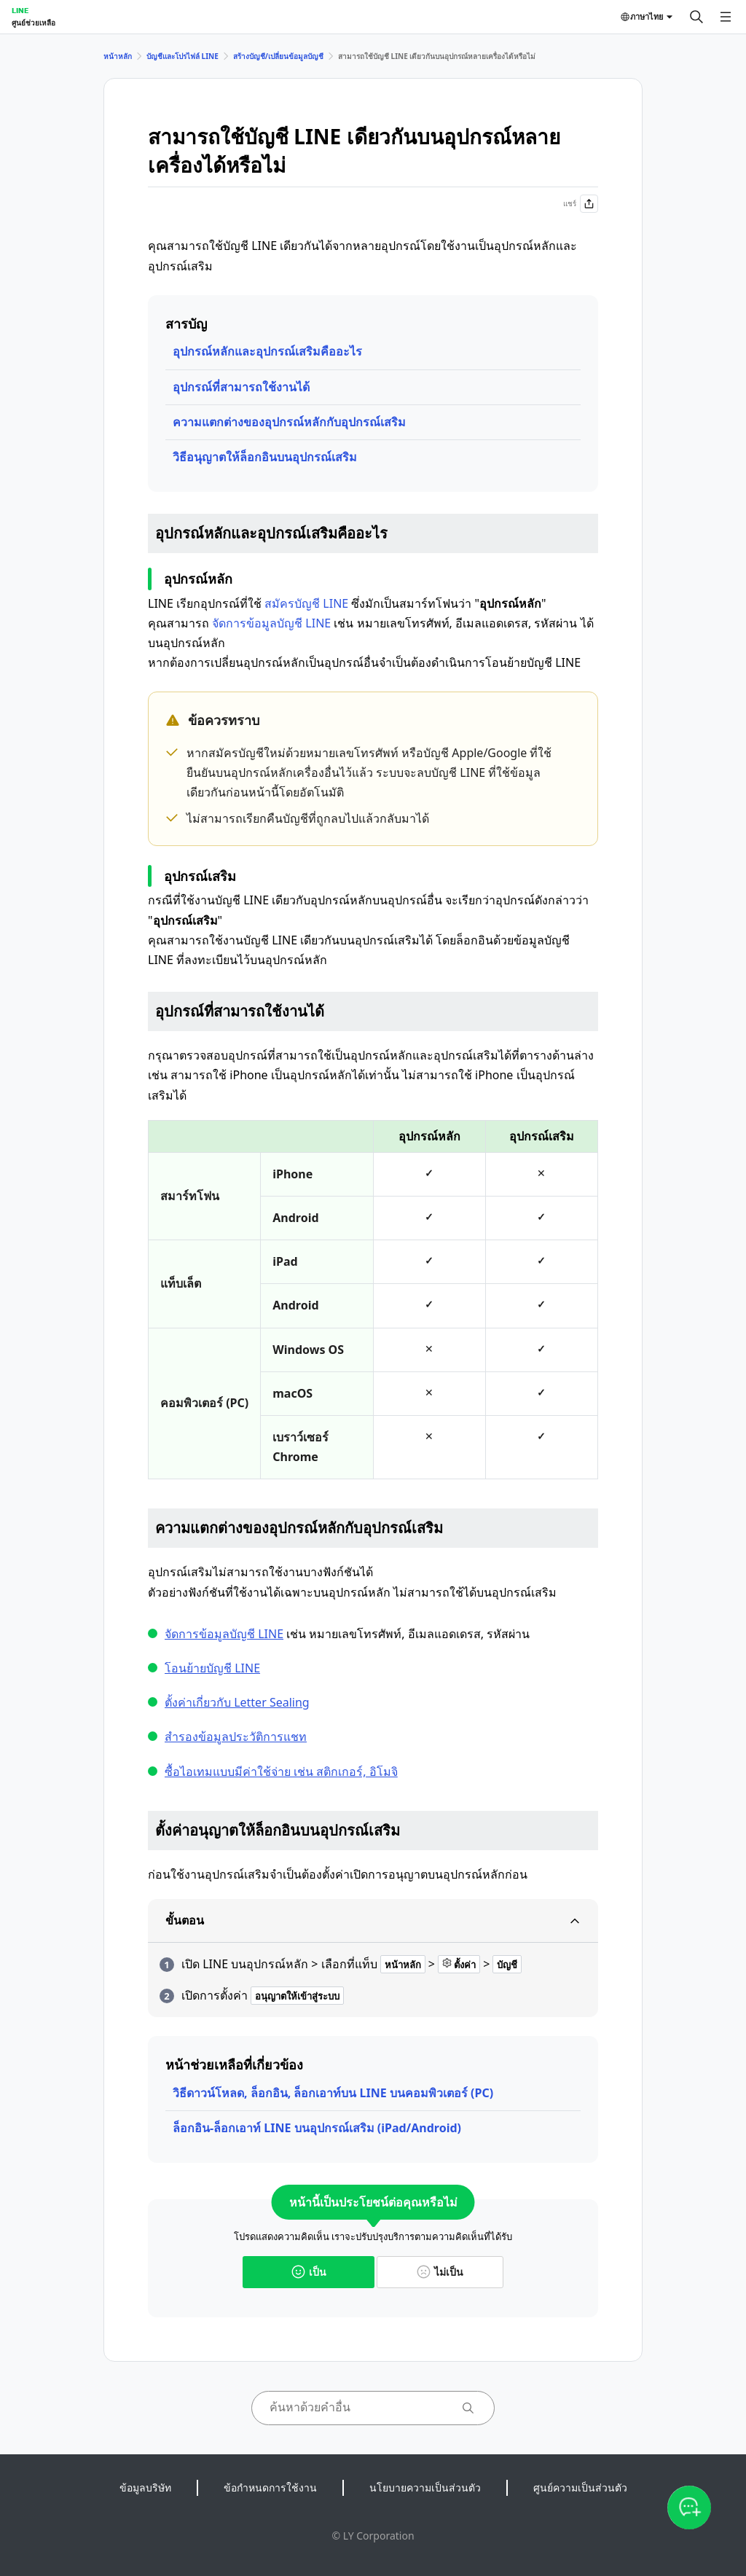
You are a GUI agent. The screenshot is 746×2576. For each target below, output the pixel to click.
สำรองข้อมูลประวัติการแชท (236, 1737)
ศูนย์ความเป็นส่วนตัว (580, 2487)
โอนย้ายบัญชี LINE (212, 1668)
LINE (20, 10)
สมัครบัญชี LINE (306, 603)
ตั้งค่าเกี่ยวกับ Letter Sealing (237, 1702)
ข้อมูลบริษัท (145, 2487)
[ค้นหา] (696, 16)
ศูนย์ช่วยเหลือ (33, 22)
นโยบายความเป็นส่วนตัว (425, 2487)
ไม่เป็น (440, 2272)
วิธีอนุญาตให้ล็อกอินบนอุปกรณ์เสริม (265, 457)
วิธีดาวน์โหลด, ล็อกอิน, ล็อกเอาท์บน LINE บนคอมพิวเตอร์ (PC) (333, 2093)
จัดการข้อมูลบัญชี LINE (271, 623)
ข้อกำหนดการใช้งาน (270, 2487)
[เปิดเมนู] (725, 16)
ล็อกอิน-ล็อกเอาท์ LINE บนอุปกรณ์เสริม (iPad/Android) (317, 2128)
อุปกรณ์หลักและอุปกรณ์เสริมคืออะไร (267, 351)
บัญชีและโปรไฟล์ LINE (182, 56)
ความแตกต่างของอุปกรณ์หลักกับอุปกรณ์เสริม (289, 422)
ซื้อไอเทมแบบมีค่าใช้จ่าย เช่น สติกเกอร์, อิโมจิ (281, 1771)
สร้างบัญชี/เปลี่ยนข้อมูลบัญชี (278, 56)
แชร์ (580, 204)
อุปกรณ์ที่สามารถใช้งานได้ (241, 387)
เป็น (308, 2272)
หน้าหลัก (117, 56)
